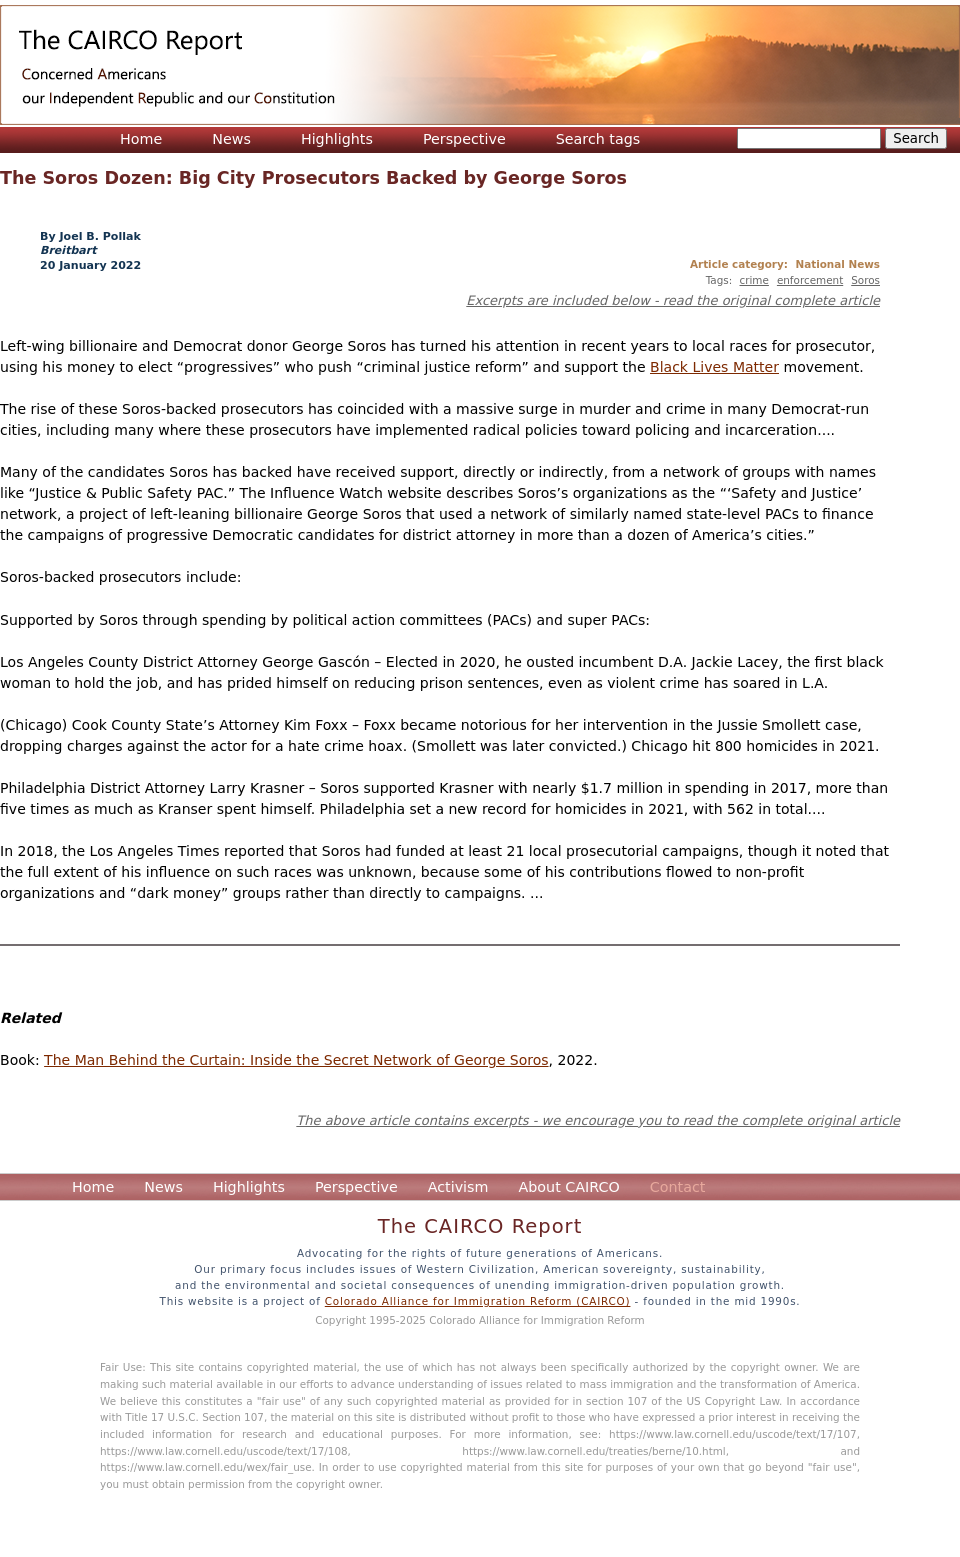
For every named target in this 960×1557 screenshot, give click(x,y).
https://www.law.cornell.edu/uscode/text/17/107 (733, 1434)
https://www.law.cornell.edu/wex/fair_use (206, 1467)
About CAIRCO (568, 1187)
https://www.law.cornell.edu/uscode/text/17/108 (224, 1451)
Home (141, 139)
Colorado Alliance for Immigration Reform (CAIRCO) (478, 1301)
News (231, 139)
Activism (458, 1187)
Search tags (598, 139)
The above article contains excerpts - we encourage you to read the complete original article (598, 1120)
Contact (678, 1187)
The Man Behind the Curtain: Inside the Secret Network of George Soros (296, 1060)
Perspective (464, 139)
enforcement (810, 280)
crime (754, 280)
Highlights (337, 139)
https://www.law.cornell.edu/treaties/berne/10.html (593, 1451)
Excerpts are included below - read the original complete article (673, 300)
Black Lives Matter (714, 367)
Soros (865, 280)
